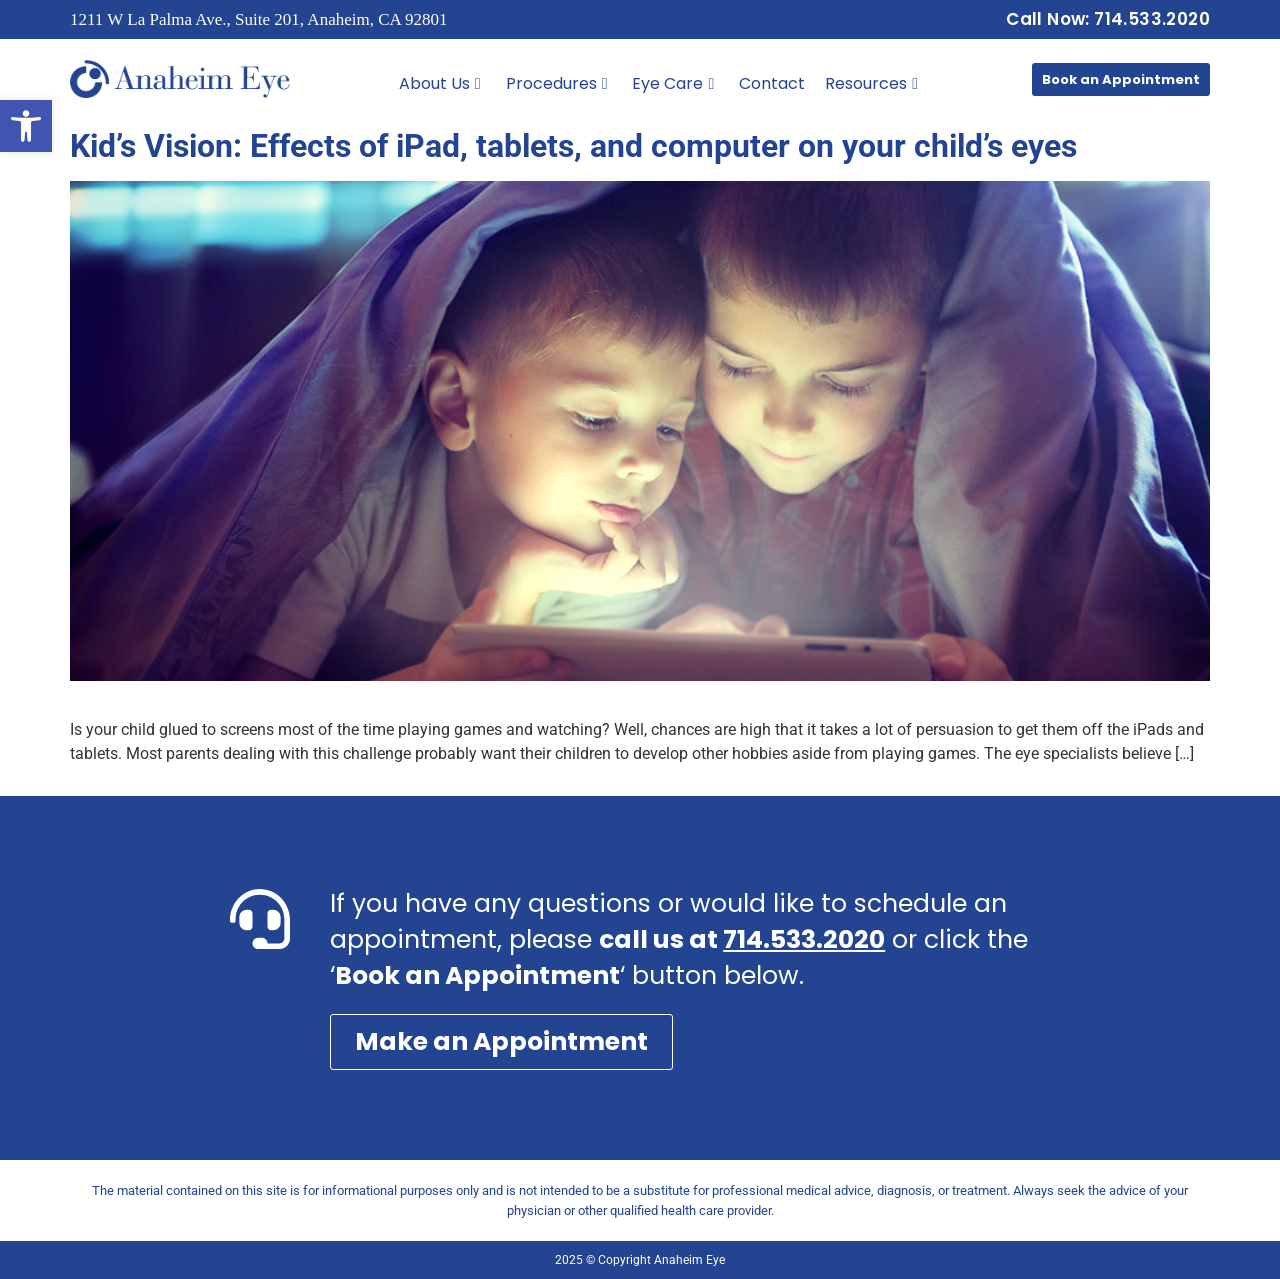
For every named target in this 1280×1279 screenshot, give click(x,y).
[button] (26, 126)
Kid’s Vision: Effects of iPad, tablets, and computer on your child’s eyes (573, 146)
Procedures (557, 83)
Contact (772, 83)
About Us (440, 83)
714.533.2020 (804, 939)
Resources (871, 83)
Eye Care (673, 83)
